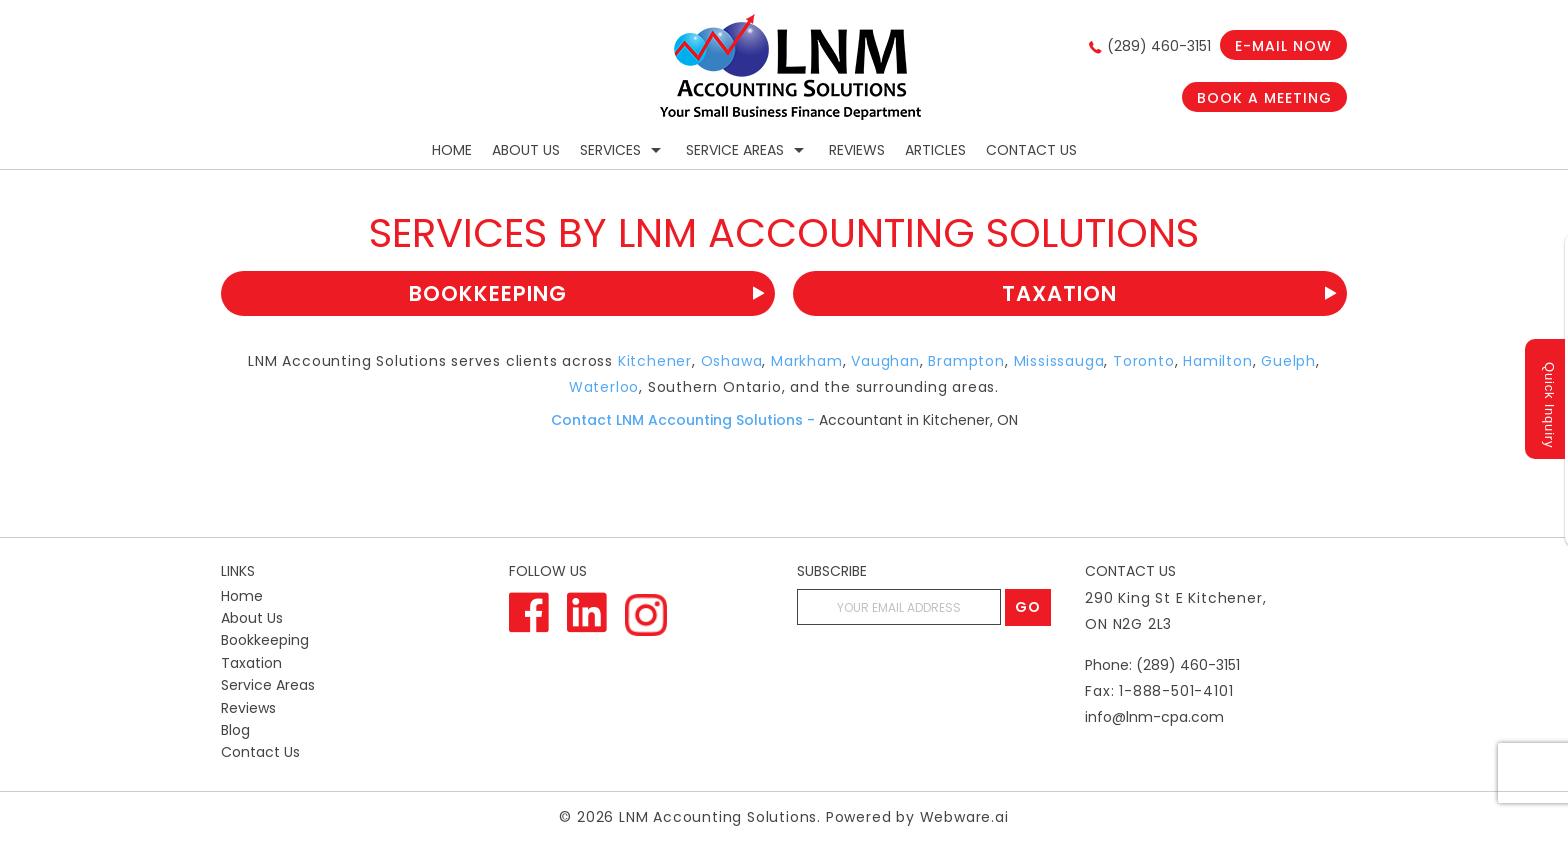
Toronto (1144, 361)
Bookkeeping (587, 293)
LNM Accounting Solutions (718, 817)
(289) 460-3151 (1159, 46)
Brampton (966, 361)
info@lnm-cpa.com (1154, 717)
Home (452, 150)
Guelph (1288, 361)
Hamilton (1217, 361)
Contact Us (1031, 150)
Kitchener (655, 361)
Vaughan (885, 361)
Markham (807, 361)
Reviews (857, 150)
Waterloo (604, 387)
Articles (935, 150)
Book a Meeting (1264, 98)
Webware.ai (964, 817)
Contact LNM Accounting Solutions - (683, 420)
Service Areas (735, 150)
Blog (235, 730)
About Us (526, 150)
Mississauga (1059, 361)
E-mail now (1283, 46)
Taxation (1169, 293)
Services (610, 150)
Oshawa (732, 361)
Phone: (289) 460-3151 (1162, 665)
